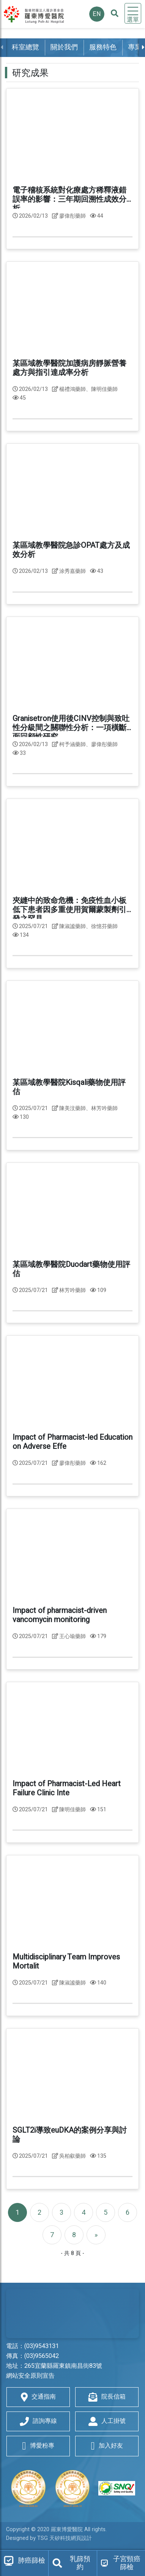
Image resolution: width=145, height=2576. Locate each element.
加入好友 (107, 2446)
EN (97, 14)
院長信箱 (107, 2397)
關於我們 (64, 47)
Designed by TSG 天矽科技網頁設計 (49, 2538)
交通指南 (38, 2397)
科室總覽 (25, 47)
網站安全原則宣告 (30, 2375)
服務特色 (103, 47)
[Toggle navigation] (133, 13)
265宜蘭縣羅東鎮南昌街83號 (63, 2365)
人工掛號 (107, 2421)
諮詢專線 (38, 2421)
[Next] (96, 2234)
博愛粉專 (38, 2446)
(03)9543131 (41, 2346)
